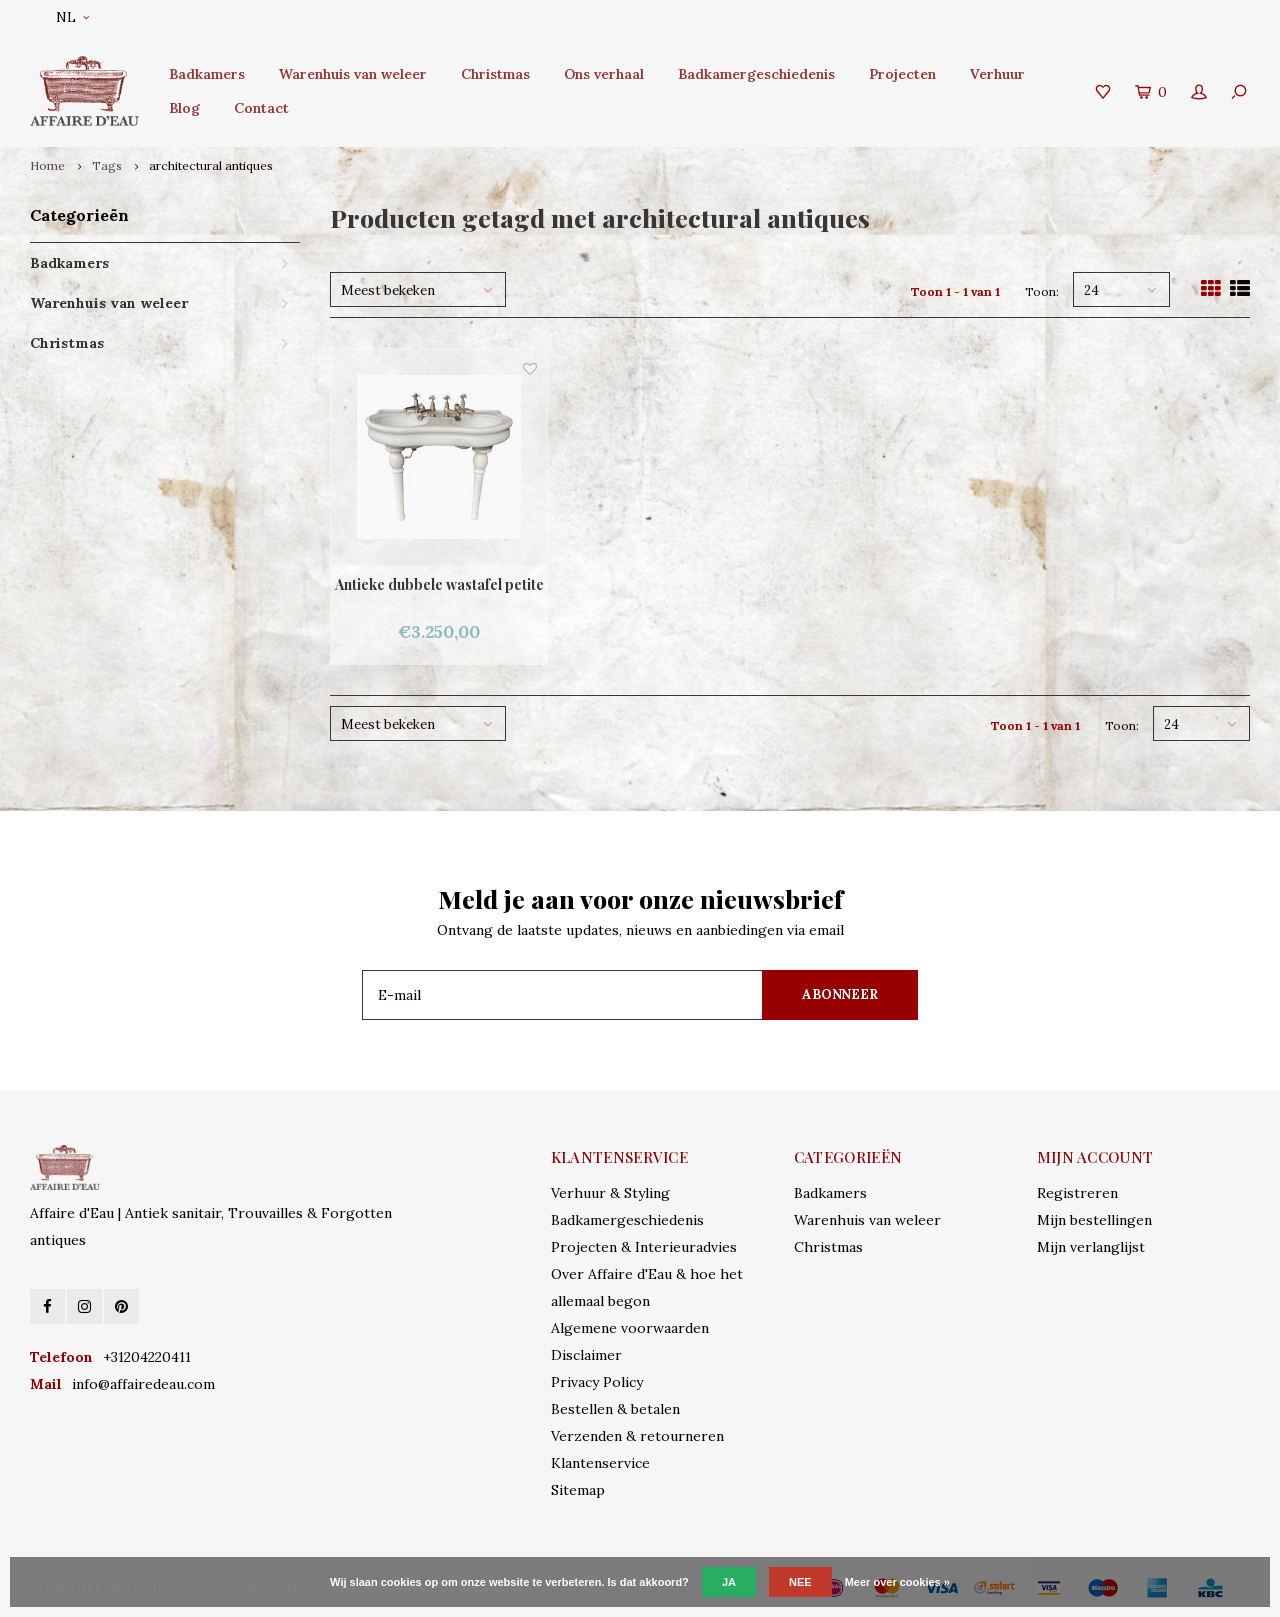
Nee (800, 1582)
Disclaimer (586, 1355)
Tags (107, 165)
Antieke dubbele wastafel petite (439, 584)
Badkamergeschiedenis (756, 74)
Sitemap (578, 1490)
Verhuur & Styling (610, 1193)
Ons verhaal (604, 74)
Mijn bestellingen (1094, 1220)
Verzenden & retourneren (637, 1436)
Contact (261, 108)
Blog (184, 108)
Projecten (902, 74)
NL (72, 17)
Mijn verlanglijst (1091, 1247)
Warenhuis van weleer (353, 74)
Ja (729, 1582)
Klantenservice (600, 1463)
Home (47, 165)
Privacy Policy (597, 1382)
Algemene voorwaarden (630, 1328)
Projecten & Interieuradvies (644, 1247)
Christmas (495, 74)
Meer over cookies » (897, 1582)
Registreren (1077, 1193)
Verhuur (997, 74)
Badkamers (207, 74)
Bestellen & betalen (615, 1409)
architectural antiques (211, 165)
